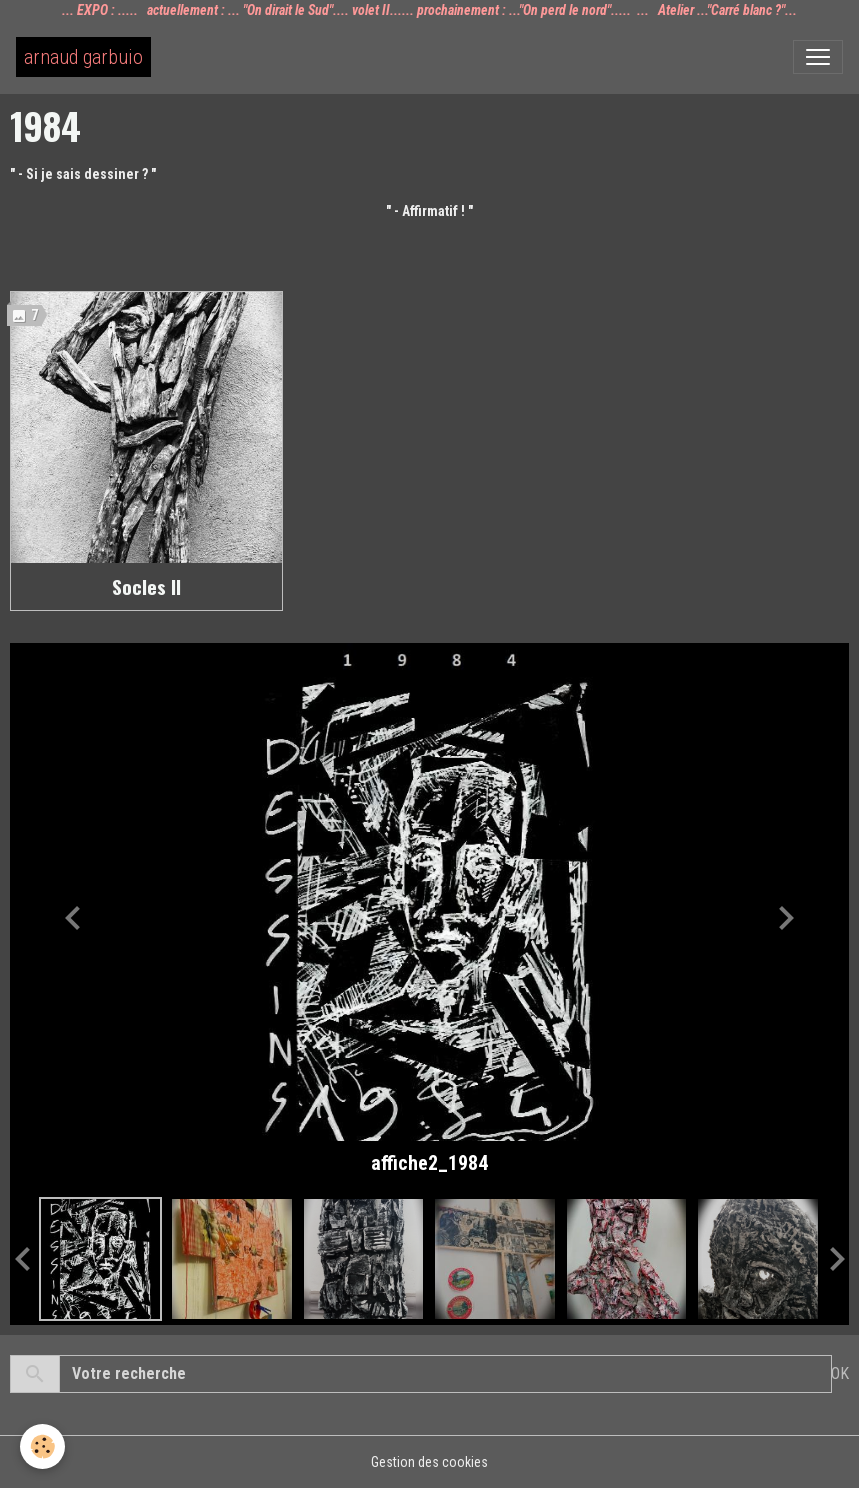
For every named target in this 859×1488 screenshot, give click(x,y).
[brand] (83, 57)
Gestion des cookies (429, 1462)
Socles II (146, 586)
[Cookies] (42, 1446)
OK (840, 1373)
